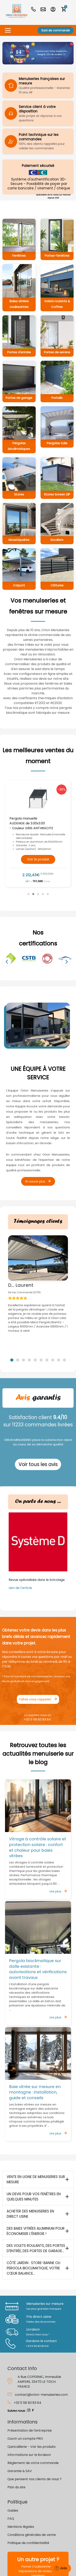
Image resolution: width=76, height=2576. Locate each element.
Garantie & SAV (19, 2470)
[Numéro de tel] (34, 10)
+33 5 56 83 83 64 (37, 1719)
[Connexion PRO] (54, 10)
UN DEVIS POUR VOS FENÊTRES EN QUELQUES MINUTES (34, 2196)
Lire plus (58, 1891)
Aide (60, 2568)
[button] (28, 894)
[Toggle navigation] (7, 30)
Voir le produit (38, 859)
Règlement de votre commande (33, 2462)
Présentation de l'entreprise (29, 2430)
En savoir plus (38, 1181)
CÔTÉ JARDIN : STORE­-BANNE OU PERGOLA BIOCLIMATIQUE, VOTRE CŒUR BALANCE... (33, 2268)
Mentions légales (20, 2526)
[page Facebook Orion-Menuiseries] (32, 2410)
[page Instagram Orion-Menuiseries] (28, 2410)
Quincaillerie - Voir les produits (31, 2446)
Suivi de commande (55, 30)
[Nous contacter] (44, 10)
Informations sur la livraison (29, 2454)
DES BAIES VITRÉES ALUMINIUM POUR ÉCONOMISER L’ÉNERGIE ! (36, 2231)
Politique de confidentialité (28, 2542)
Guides (12, 2510)
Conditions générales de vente (31, 2534)
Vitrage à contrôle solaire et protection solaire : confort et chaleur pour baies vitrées (37, 1847)
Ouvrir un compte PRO (25, 2438)
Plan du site (16, 2487)
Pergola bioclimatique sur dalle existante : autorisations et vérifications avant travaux (38, 1969)
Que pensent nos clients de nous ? (34, 2479)
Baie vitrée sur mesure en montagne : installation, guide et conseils (35, 2092)
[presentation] (66, 962)
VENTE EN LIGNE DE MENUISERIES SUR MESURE (36, 2179)
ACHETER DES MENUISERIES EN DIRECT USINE (30, 2214)
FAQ (10, 2518)
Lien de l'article (23, 1587)
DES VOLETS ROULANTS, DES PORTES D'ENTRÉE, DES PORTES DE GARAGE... (36, 2248)
